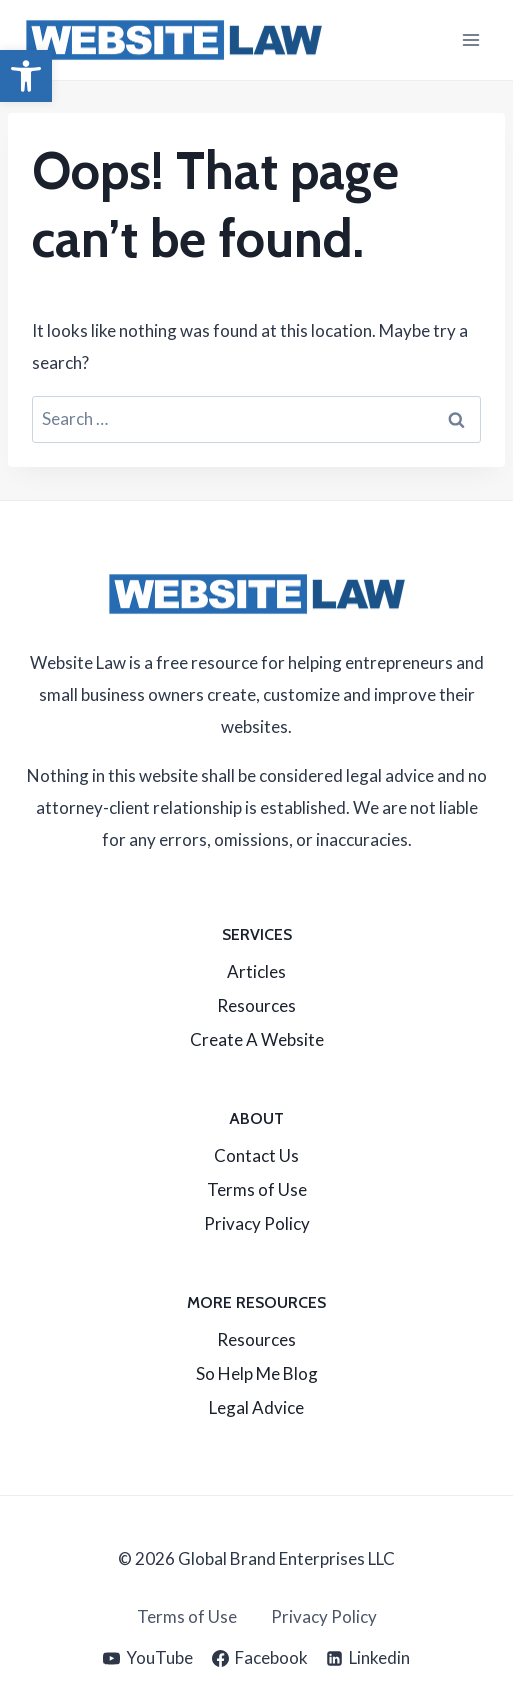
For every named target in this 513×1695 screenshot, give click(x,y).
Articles (256, 971)
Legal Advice (256, 1407)
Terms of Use (257, 1189)
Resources (256, 1005)
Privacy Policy (257, 1223)
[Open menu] (470, 39)
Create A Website (257, 1039)
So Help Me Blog (257, 1373)
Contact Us (256, 1155)
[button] (26, 76)
